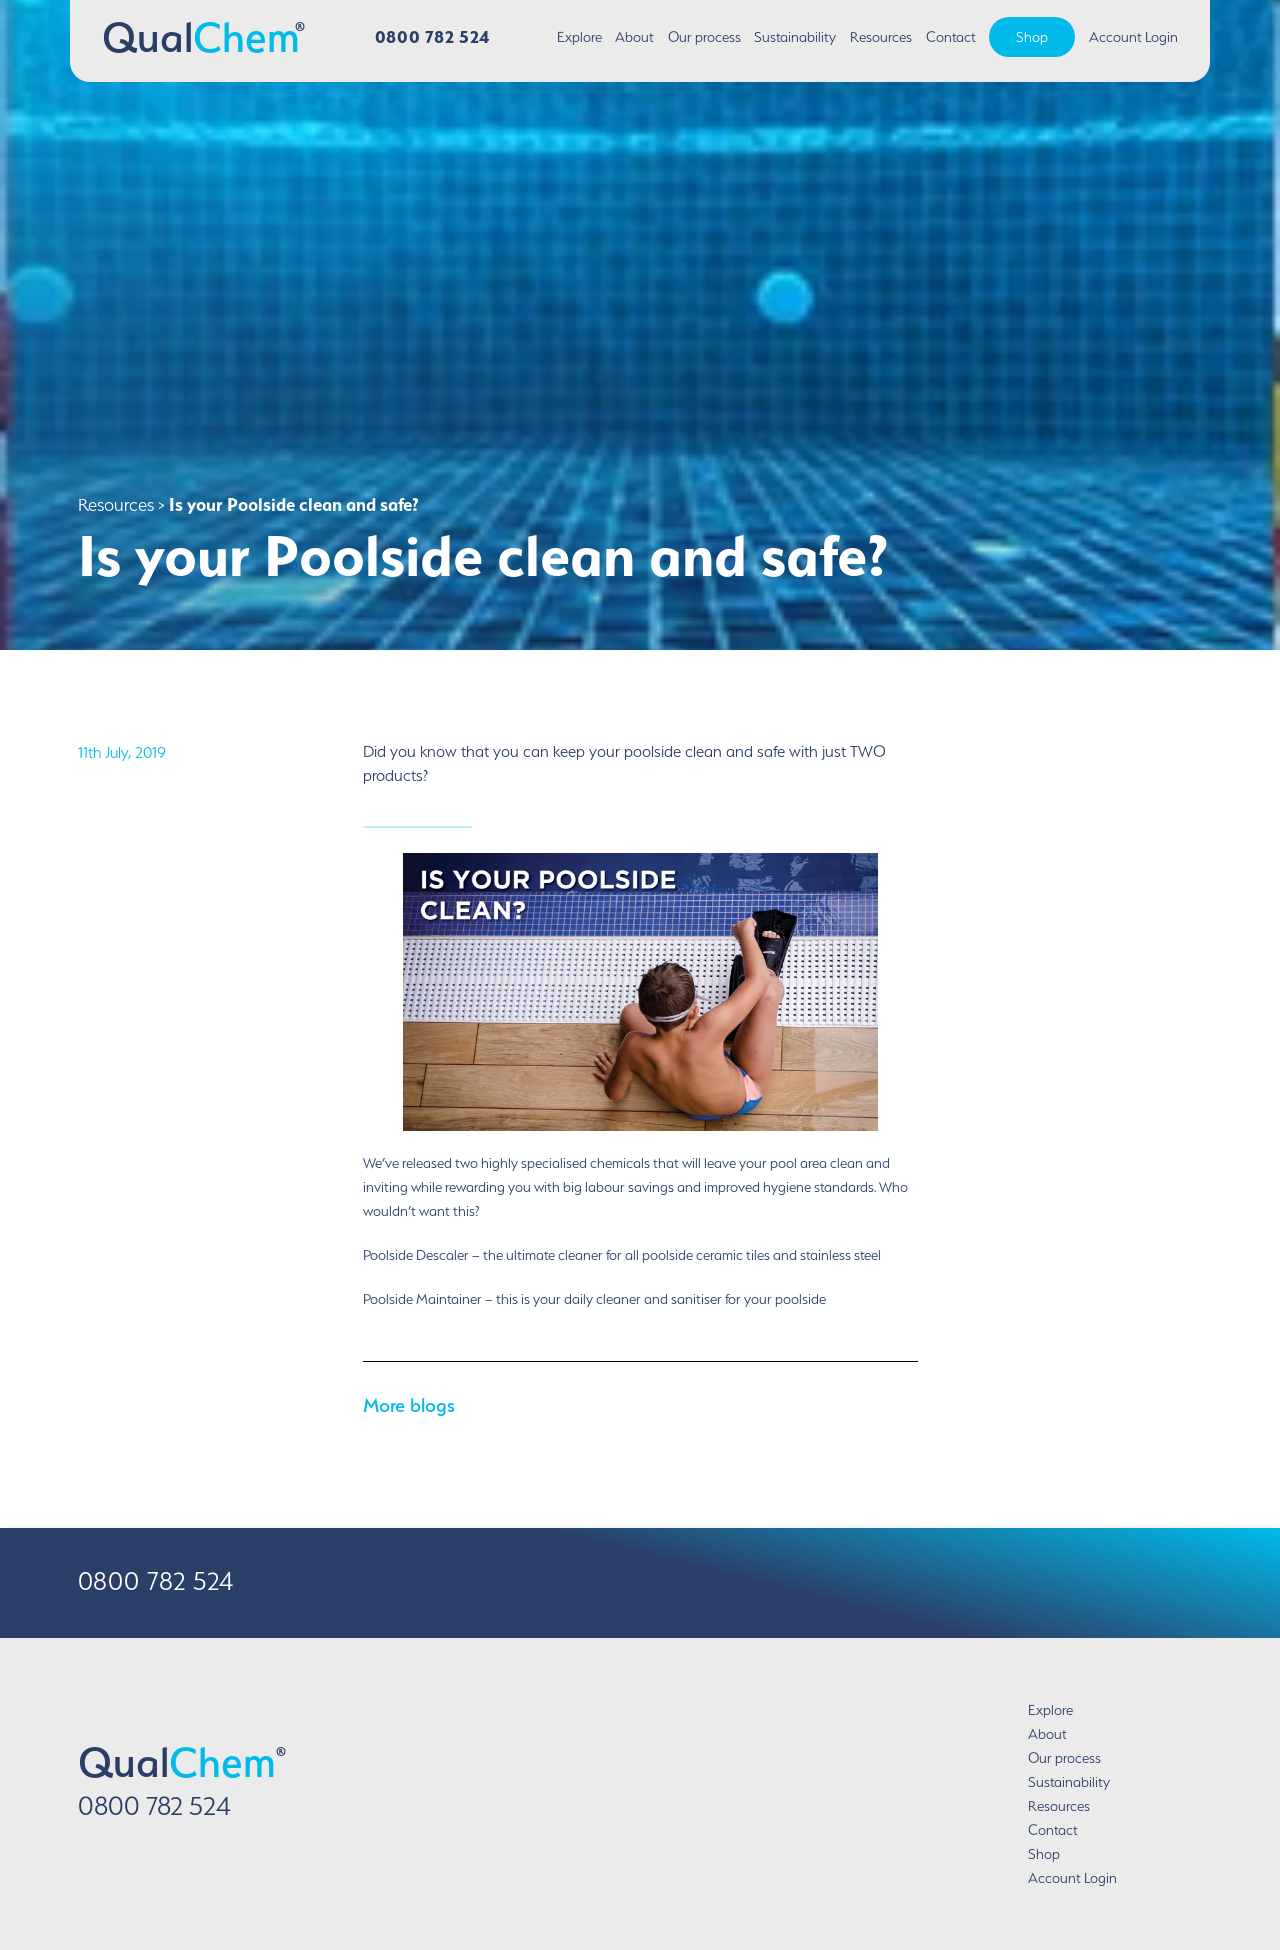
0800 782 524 (433, 36)
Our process (704, 37)
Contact (951, 37)
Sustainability (795, 37)
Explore (579, 37)
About (634, 37)
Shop (1032, 37)
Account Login (1133, 37)
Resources (881, 37)
